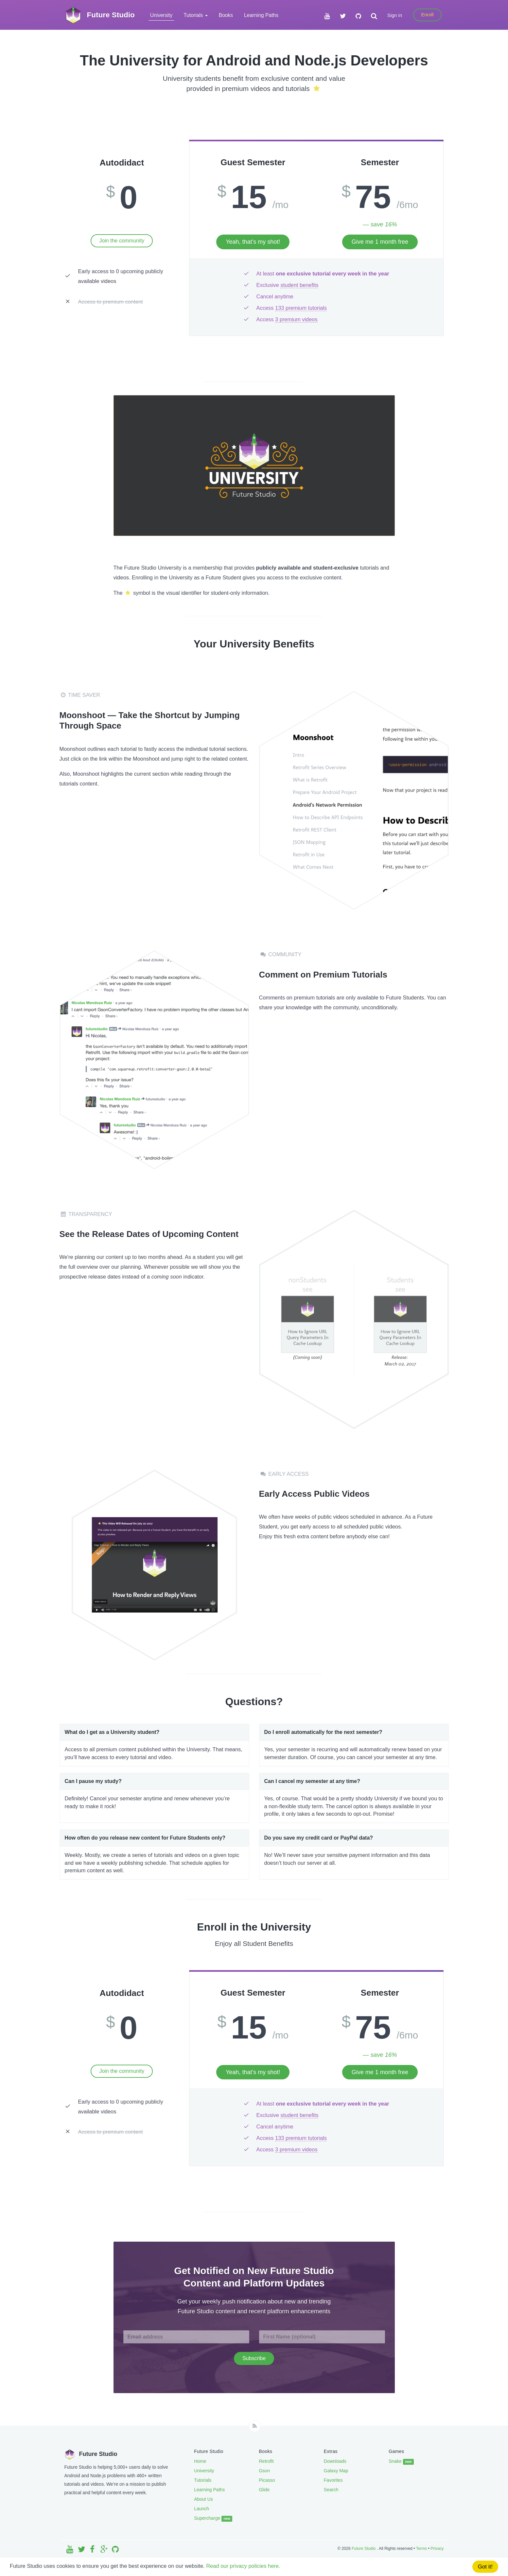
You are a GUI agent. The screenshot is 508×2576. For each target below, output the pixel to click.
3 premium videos (296, 319)
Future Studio (364, 2548)
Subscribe (254, 2358)
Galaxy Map (336, 2470)
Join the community (121, 240)
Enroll (427, 14)
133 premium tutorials (301, 308)
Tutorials (202, 2480)
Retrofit (266, 2461)
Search (331, 2489)
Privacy (437, 2548)
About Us (203, 2499)
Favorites (333, 2480)
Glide (264, 2489)
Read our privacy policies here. (250, 2566)
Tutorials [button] (196, 15)
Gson (264, 2470)
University (161, 15)
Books (226, 15)
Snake (401, 2461)
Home (200, 2461)
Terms (421, 2548)
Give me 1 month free (380, 241)
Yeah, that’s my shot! (253, 241)
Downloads (335, 2461)
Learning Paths (261, 15)
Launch (201, 2508)
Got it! (485, 2567)
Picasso (267, 2480)
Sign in (394, 15)
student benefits (299, 285)
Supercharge (213, 2518)
